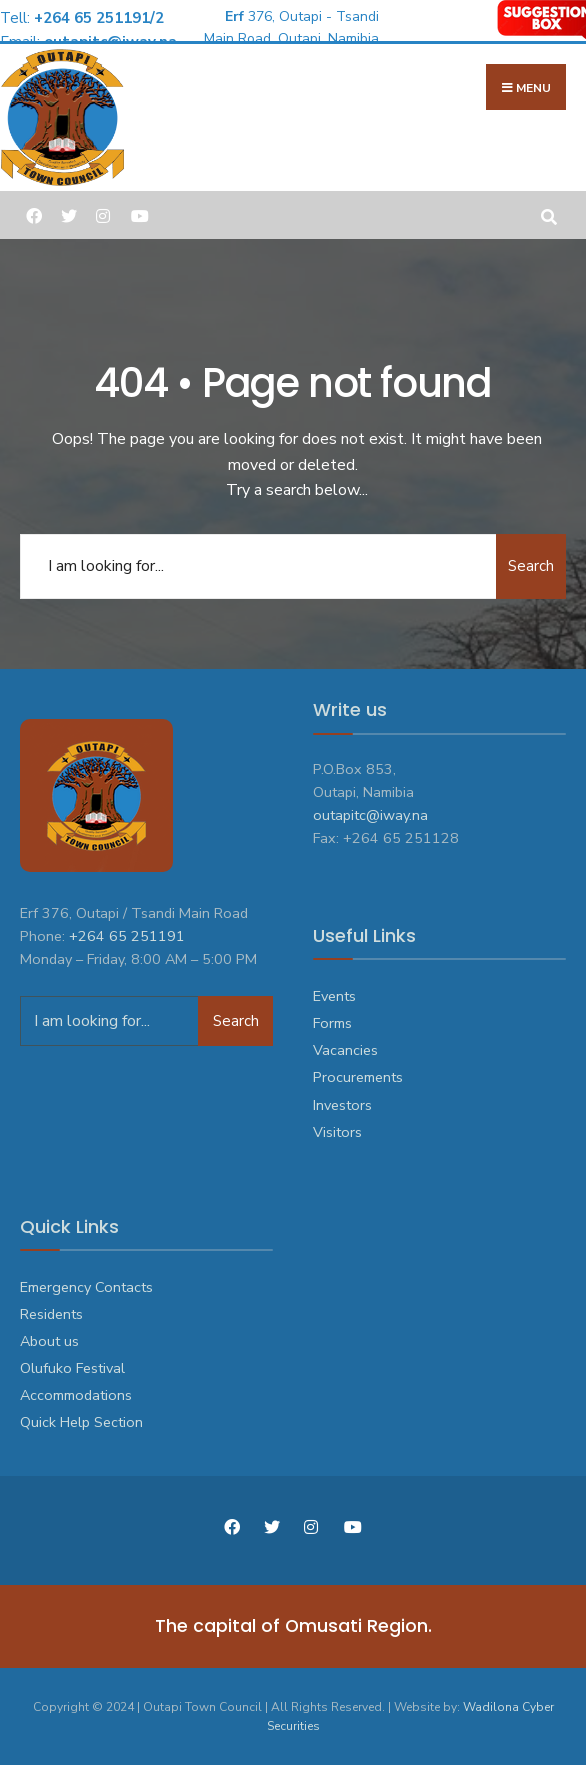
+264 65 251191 (127, 936)
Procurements (358, 1077)
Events (334, 996)
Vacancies (345, 1050)
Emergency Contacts (86, 1287)
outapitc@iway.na (370, 815)
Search (531, 566)
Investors (342, 1105)
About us (49, 1341)
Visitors (337, 1132)
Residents (51, 1314)
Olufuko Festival (72, 1368)
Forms (332, 1023)
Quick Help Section (81, 1422)
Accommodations (76, 1395)
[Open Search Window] (548, 214)
